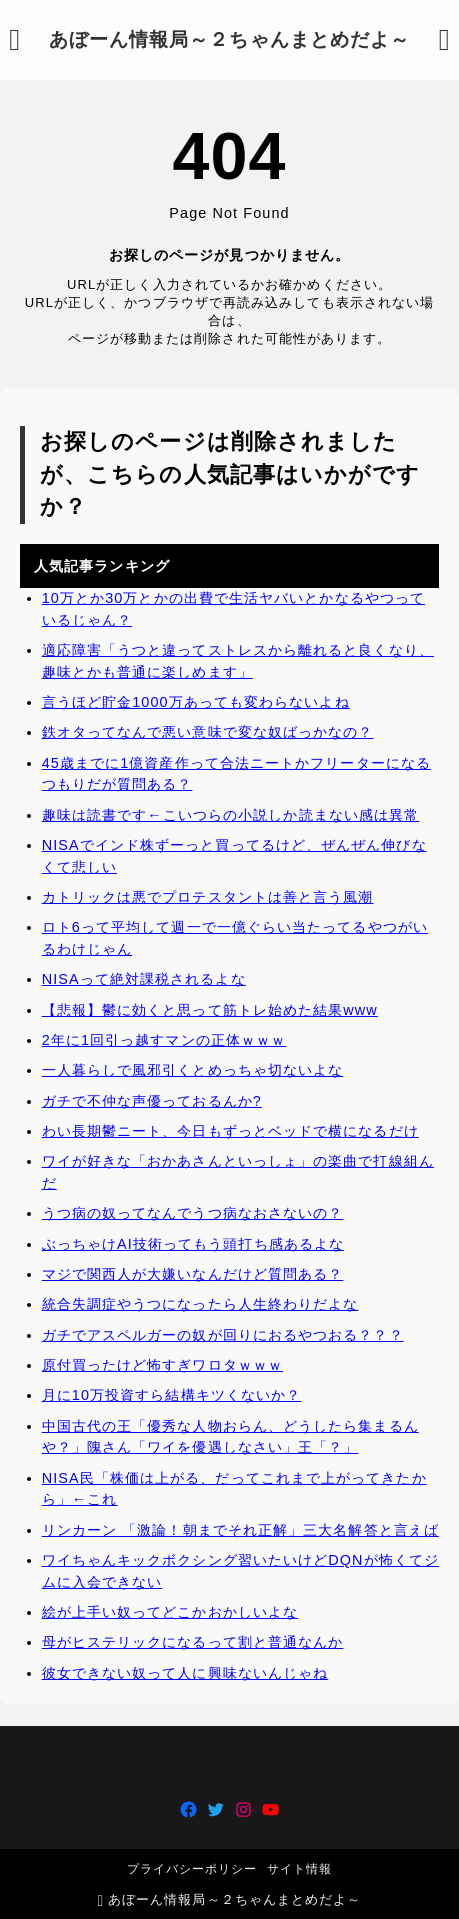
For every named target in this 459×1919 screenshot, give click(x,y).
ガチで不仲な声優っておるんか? (152, 1101)
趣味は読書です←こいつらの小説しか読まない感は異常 (231, 815)
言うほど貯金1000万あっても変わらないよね (196, 702)
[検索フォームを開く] (444, 40)
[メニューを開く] (14, 40)
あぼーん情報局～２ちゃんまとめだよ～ (230, 39)
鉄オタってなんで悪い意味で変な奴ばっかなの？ (208, 732)
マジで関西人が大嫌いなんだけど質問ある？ (193, 1274)
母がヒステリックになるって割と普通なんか (193, 1642)
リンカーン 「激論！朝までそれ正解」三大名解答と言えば (240, 1529)
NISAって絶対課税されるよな (144, 979)
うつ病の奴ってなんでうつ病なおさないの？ (193, 1213)
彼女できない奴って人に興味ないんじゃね (185, 1672)
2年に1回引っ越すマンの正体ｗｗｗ (164, 1040)
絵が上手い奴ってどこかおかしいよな (170, 1612)
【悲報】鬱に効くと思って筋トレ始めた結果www (210, 1010)
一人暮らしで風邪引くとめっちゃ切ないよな (193, 1070)
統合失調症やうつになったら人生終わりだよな (200, 1304)
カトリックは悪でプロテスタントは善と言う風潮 (208, 897)
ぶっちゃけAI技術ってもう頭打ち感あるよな (193, 1244)
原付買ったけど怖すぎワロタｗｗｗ (162, 1365)
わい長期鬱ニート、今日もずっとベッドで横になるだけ (230, 1131)
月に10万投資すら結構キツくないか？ (172, 1395)
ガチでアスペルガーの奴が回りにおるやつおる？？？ (223, 1334)
